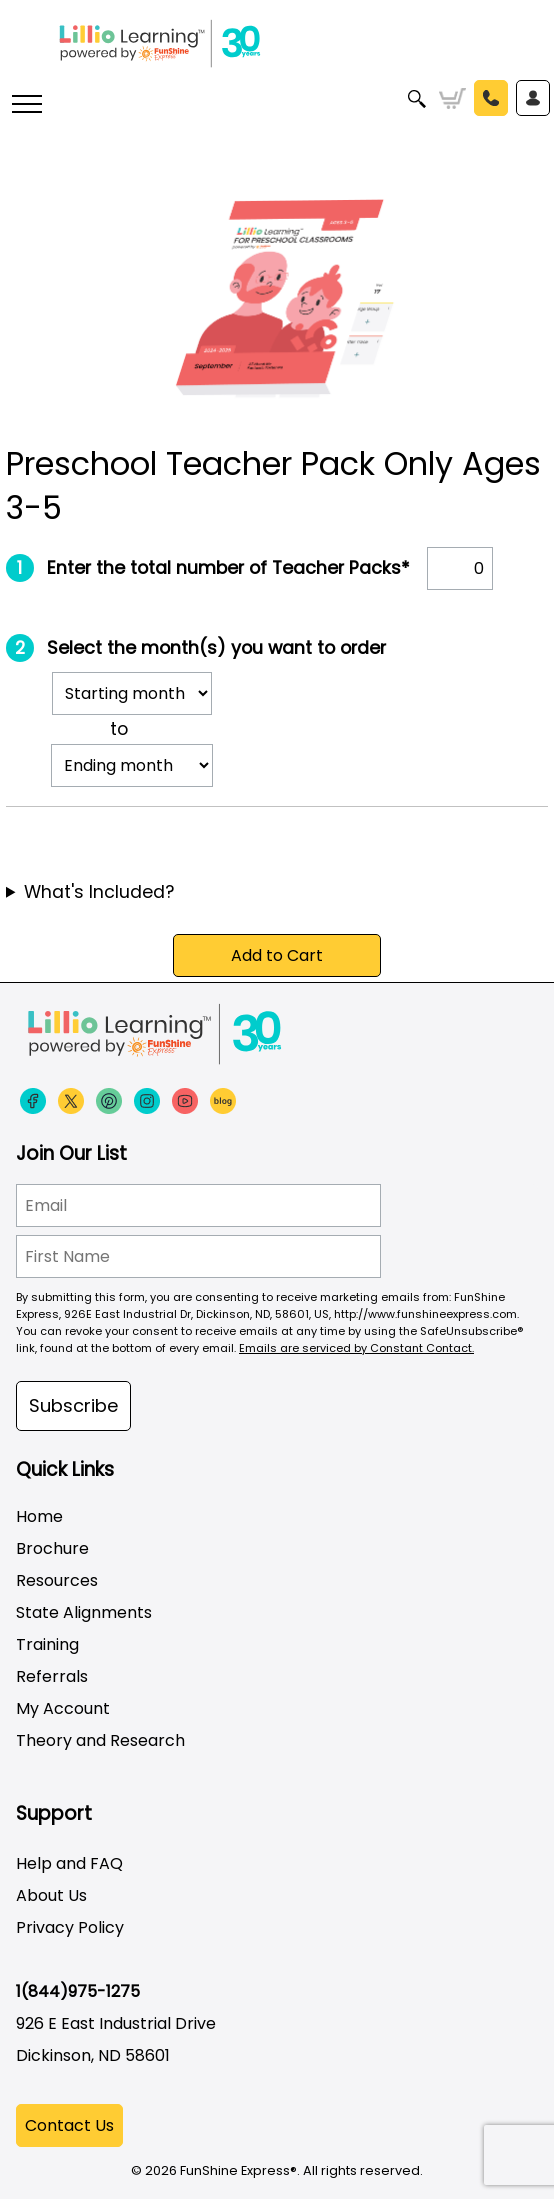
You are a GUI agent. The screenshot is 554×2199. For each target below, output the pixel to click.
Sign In (533, 98)
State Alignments (84, 1612)
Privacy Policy (70, 1927)
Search (417, 99)
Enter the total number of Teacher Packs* (228, 568)
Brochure (52, 1548)
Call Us (491, 98)
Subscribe (73, 1405)
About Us (51, 1895)
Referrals (52, 1676)
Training (47, 1644)
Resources (57, 1580)
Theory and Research (100, 1740)
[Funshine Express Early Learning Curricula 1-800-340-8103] (277, 50)
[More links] (26, 106)
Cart (452, 99)
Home (39, 1516)
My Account (63, 1708)
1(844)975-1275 (78, 1991)
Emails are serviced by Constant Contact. (356, 1348)
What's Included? (99, 892)
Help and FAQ (69, 1863)
